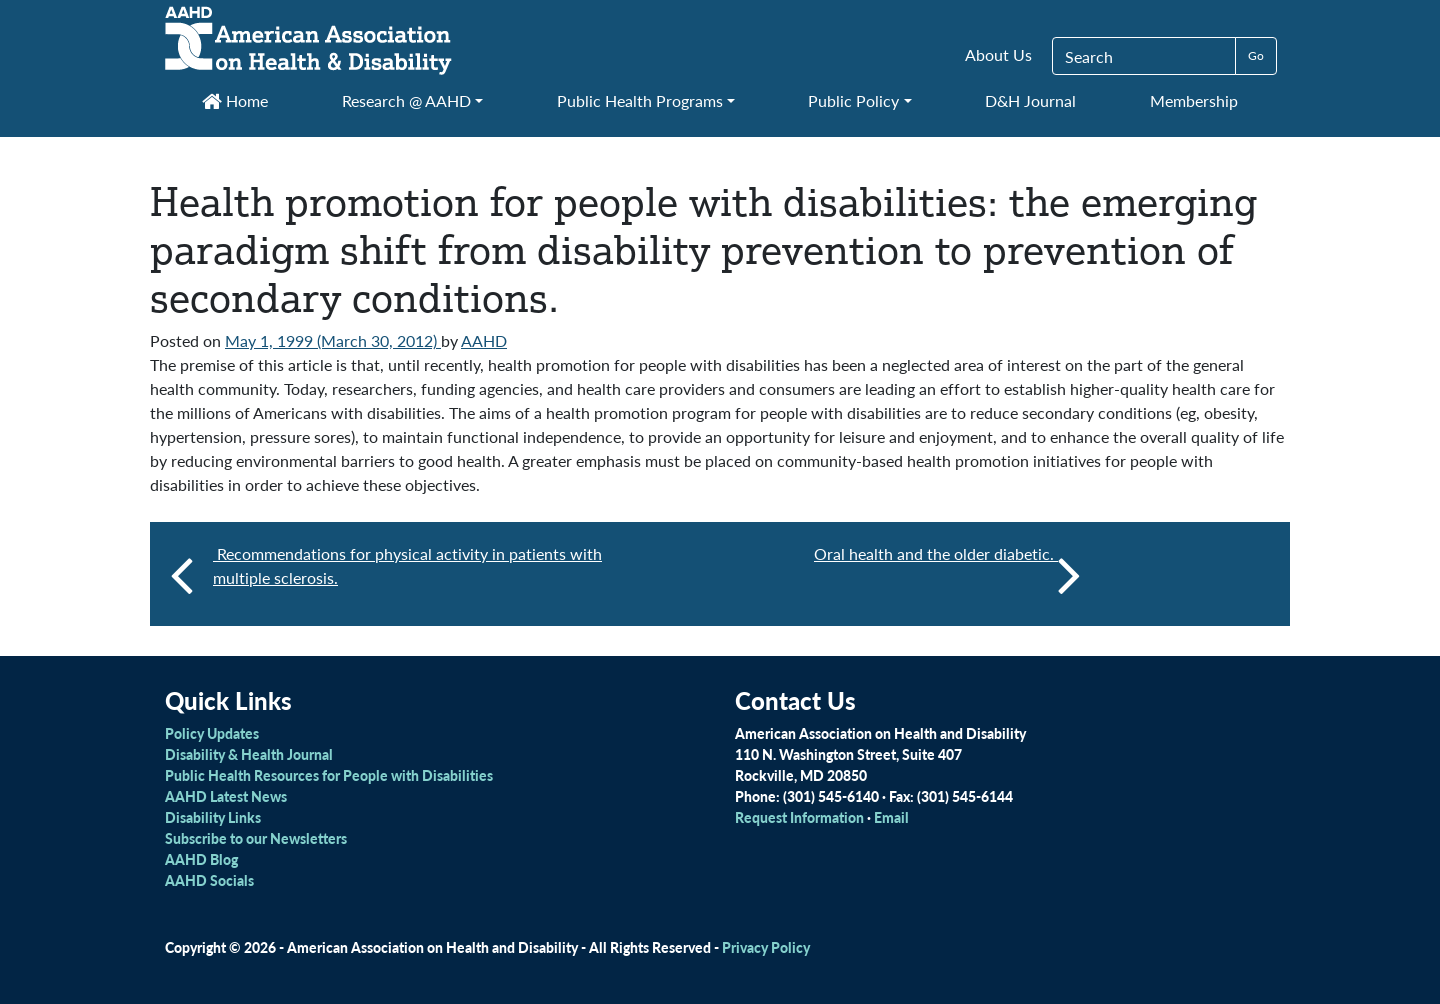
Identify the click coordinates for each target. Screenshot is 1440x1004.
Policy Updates (212, 733)
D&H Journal (1030, 100)
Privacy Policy (766, 947)
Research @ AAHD (406, 100)
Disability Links (213, 817)
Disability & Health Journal (249, 754)
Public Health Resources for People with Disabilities (329, 775)
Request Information (799, 817)
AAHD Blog (201, 859)
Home (235, 100)
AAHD (484, 340)
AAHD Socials (209, 880)
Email (891, 817)
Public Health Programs (640, 100)
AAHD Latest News (226, 796)
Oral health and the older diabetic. (947, 574)
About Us (998, 54)
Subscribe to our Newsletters (256, 838)
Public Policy (853, 100)
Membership (1194, 100)
